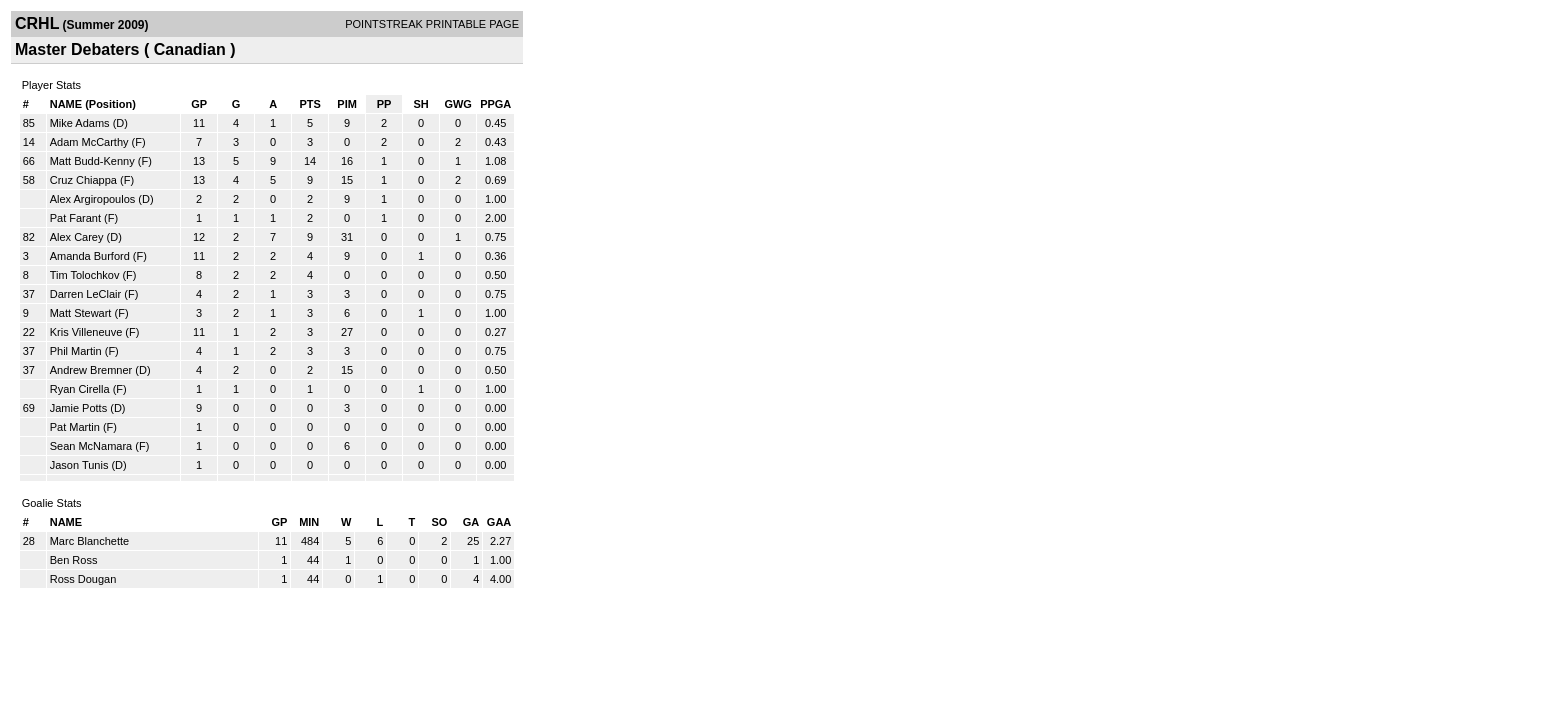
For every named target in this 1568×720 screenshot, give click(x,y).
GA (471, 522)
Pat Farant (75, 218)
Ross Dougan (83, 579)
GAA (499, 522)
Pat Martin (75, 427)
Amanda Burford (90, 256)
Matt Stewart (81, 313)
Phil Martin (76, 351)
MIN (309, 522)
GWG (458, 104)
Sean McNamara (91, 446)
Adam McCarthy (89, 142)
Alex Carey (77, 237)
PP (384, 104)
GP (199, 104)
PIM (347, 104)
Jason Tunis (79, 465)
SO (439, 522)
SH (420, 104)
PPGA (495, 104)
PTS (309, 104)
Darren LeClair (86, 294)
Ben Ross (74, 560)
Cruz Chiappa (83, 180)
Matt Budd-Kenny (92, 161)
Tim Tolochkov (85, 275)
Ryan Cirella (80, 389)
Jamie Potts (78, 408)
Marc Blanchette (89, 541)
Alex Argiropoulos (93, 199)
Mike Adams (80, 123)
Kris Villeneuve (86, 332)
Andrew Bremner (91, 370)
